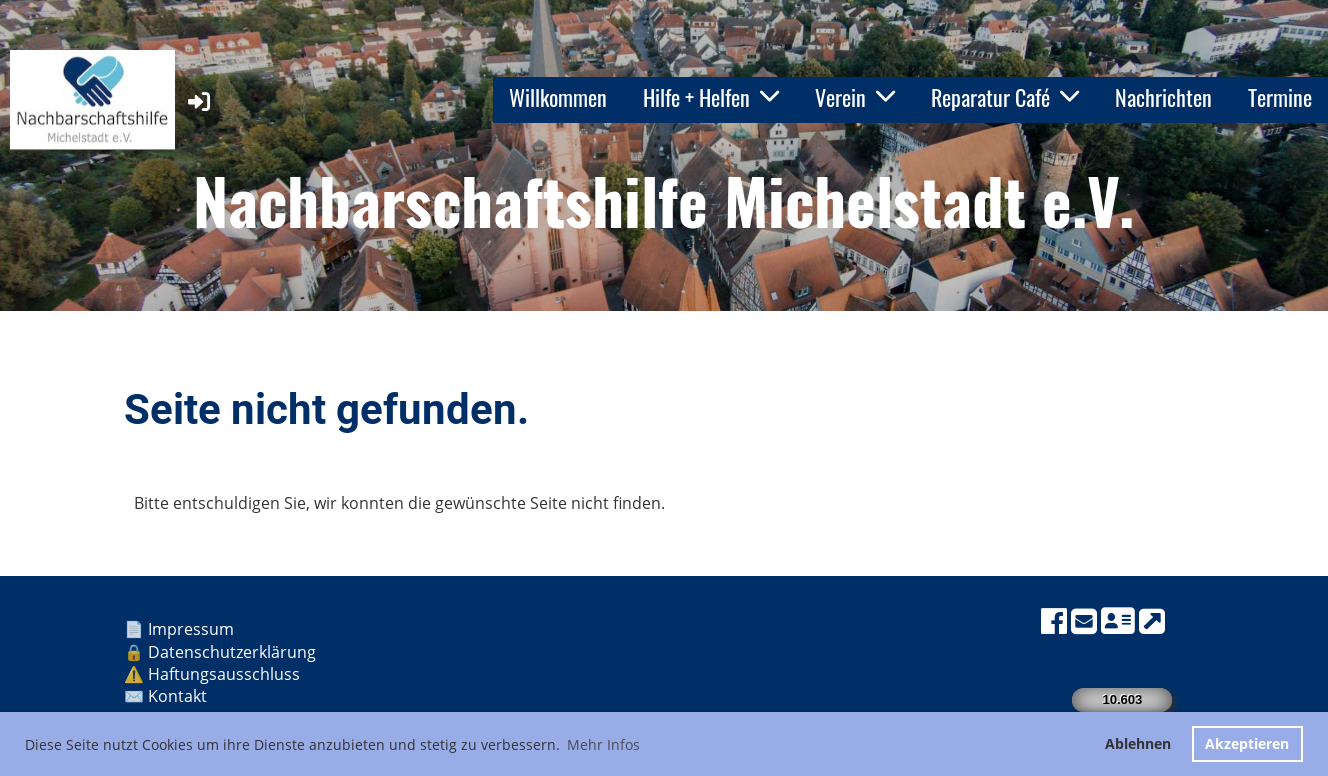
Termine (1280, 97)
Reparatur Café (1005, 97)
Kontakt (179, 696)
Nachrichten (1163, 97)
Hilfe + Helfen (711, 97)
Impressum (193, 629)
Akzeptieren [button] (1247, 743)
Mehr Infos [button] (603, 744)
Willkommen (558, 97)
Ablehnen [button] (1138, 743)
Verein (855, 97)
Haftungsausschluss (226, 674)
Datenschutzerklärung (232, 652)
